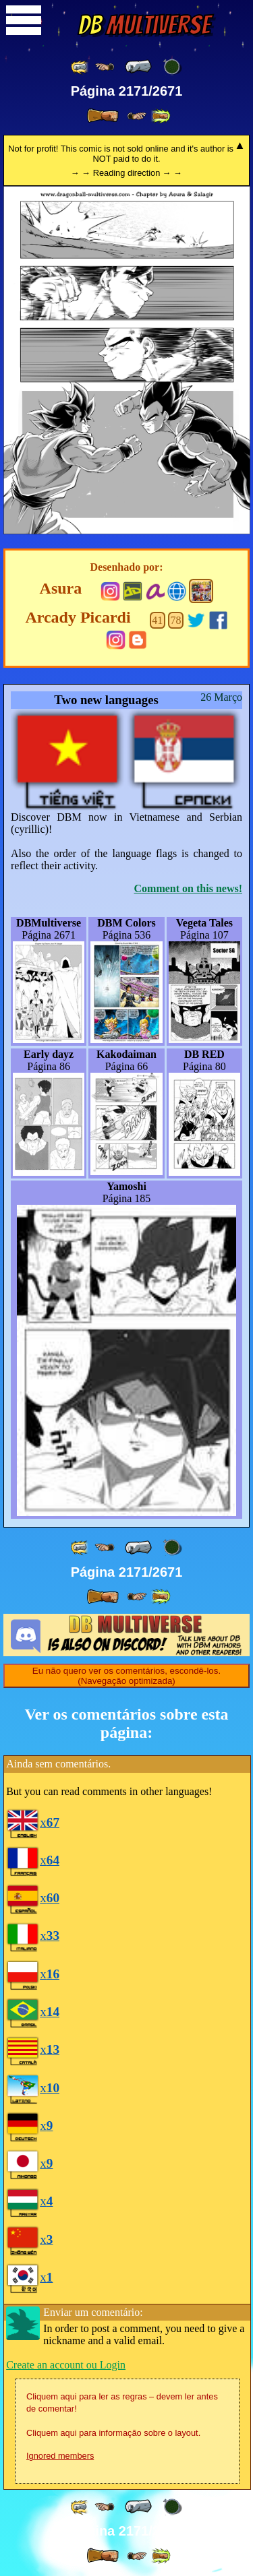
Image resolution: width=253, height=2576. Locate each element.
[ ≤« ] (104, 67)
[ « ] (138, 67)
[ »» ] (160, 116)
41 (157, 620)
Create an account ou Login (65, 2364)
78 (175, 620)
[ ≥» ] (137, 116)
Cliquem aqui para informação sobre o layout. (113, 2433)
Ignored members (60, 2456)
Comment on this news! (188, 888)
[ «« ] (80, 67)
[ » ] (102, 116)
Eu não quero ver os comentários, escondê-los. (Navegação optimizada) (126, 1676)
